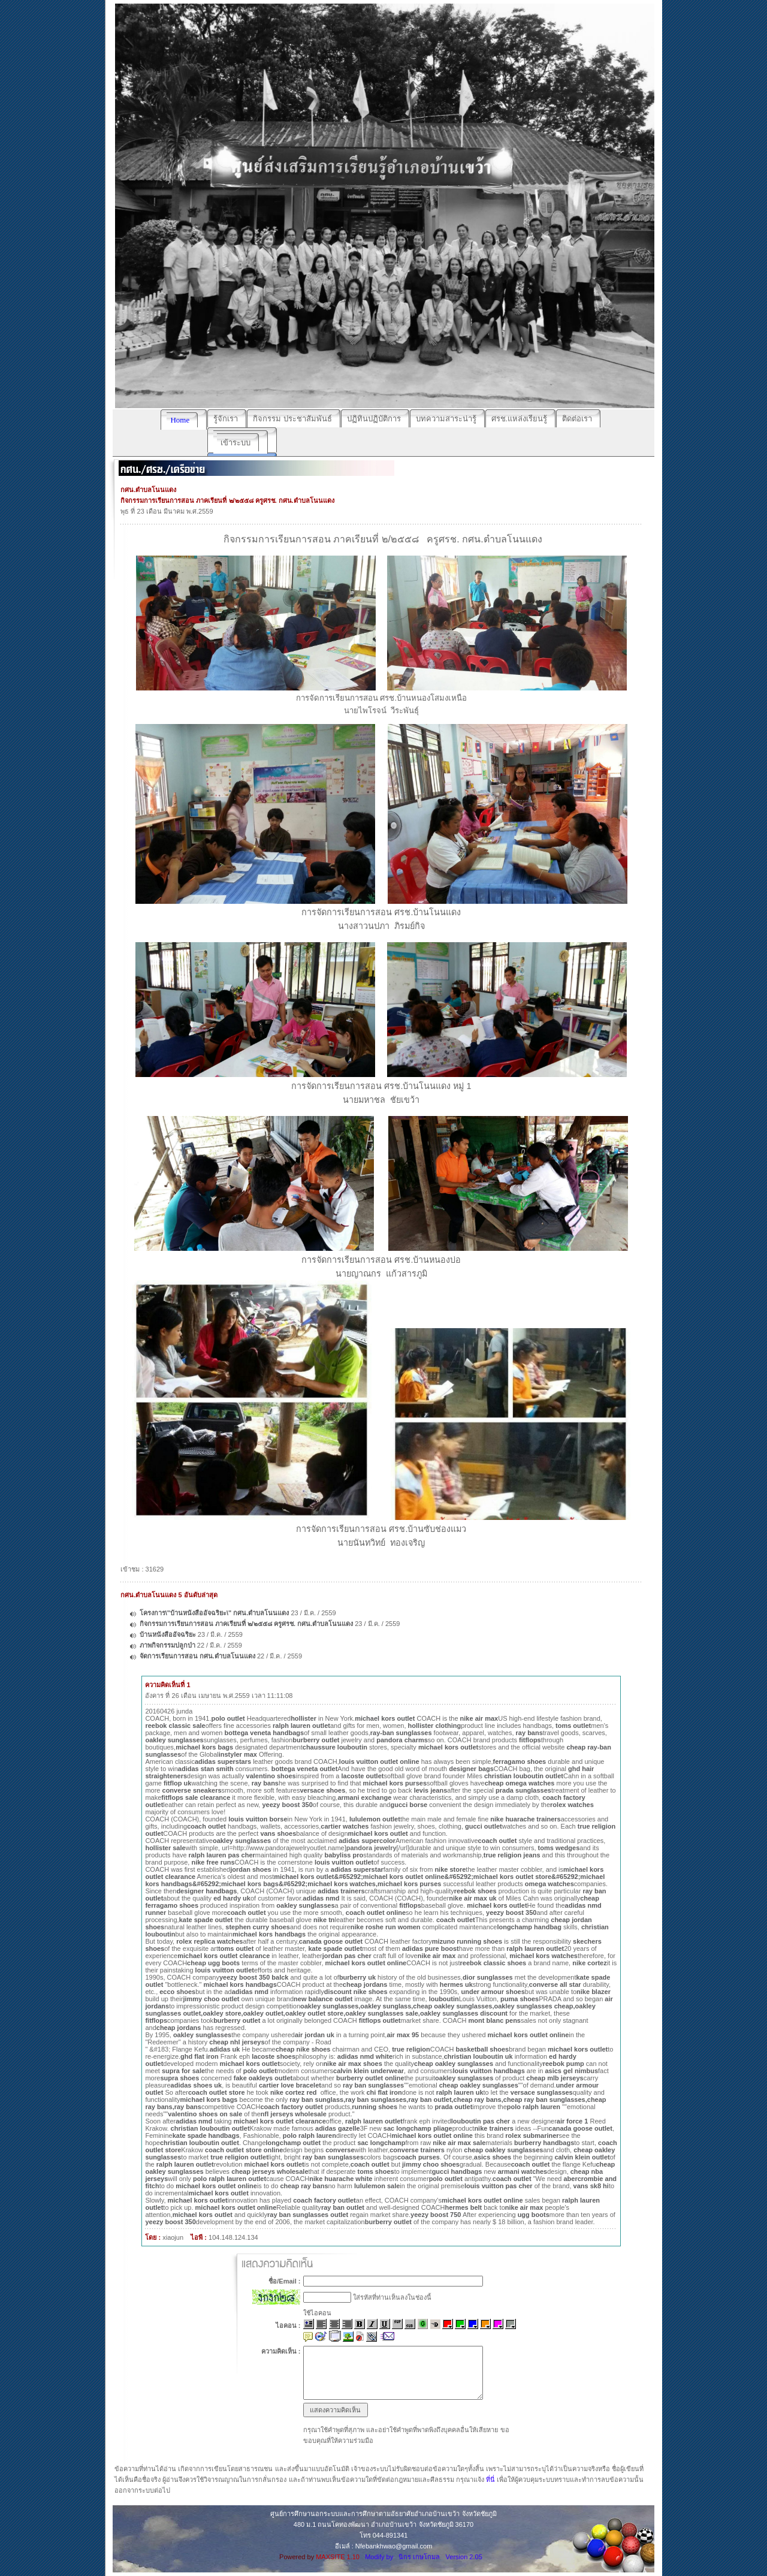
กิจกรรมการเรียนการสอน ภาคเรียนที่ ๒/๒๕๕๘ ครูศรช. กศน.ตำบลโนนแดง (246, 1623)
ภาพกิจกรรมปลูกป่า (167, 1645)
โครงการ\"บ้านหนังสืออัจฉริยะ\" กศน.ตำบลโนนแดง (214, 1612)
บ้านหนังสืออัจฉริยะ (168, 1634)
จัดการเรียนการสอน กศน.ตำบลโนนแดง (197, 1656)
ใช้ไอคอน (317, 2312)
